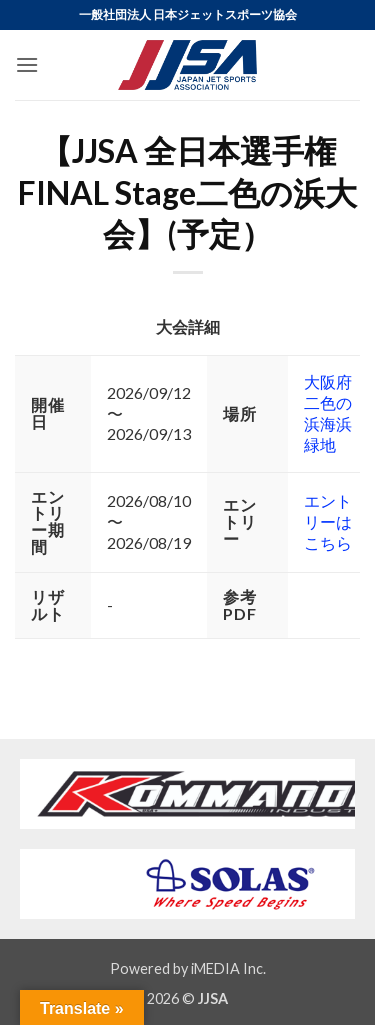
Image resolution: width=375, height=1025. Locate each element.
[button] (27, 64)
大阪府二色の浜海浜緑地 (328, 412)
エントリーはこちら (328, 521)
